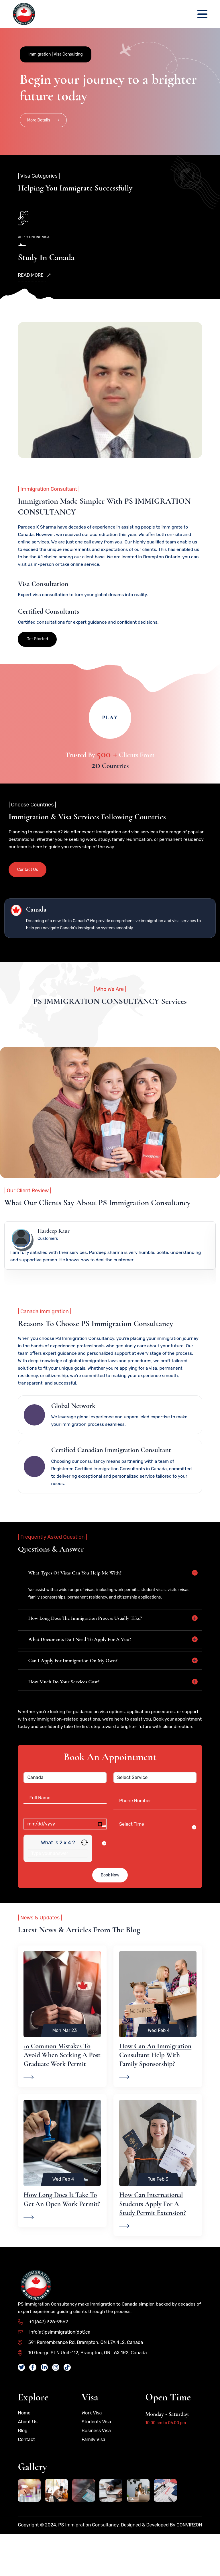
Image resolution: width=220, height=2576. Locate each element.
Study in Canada (46, 259)
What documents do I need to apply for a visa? (79, 1669)
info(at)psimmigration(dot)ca (54, 2369)
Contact (26, 2476)
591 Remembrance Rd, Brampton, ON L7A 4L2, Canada (80, 2380)
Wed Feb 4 (159, 2067)
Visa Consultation (43, 592)
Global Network (73, 1435)
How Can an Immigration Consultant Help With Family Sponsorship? (155, 2092)
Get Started (37, 648)
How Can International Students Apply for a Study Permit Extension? (152, 2241)
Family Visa (93, 2476)
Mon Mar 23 (64, 2067)
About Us (28, 2459)
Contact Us (27, 879)
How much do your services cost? (63, 1711)
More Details (43, 121)
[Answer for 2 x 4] (58, 1890)
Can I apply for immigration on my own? (72, 1690)
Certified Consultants (48, 620)
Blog (22, 2468)
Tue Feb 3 (158, 2216)
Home (24, 2450)
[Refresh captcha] (84, 1879)
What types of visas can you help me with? (74, 1602)
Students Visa (96, 2459)
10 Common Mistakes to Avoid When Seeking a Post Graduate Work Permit (61, 2092)
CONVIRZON (189, 2562)
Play (110, 727)
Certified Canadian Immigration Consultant (111, 1479)
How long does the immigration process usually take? (85, 1647)
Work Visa (92, 2450)
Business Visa (96, 2468)
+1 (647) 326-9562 (43, 2359)
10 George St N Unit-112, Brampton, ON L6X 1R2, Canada (82, 2390)
